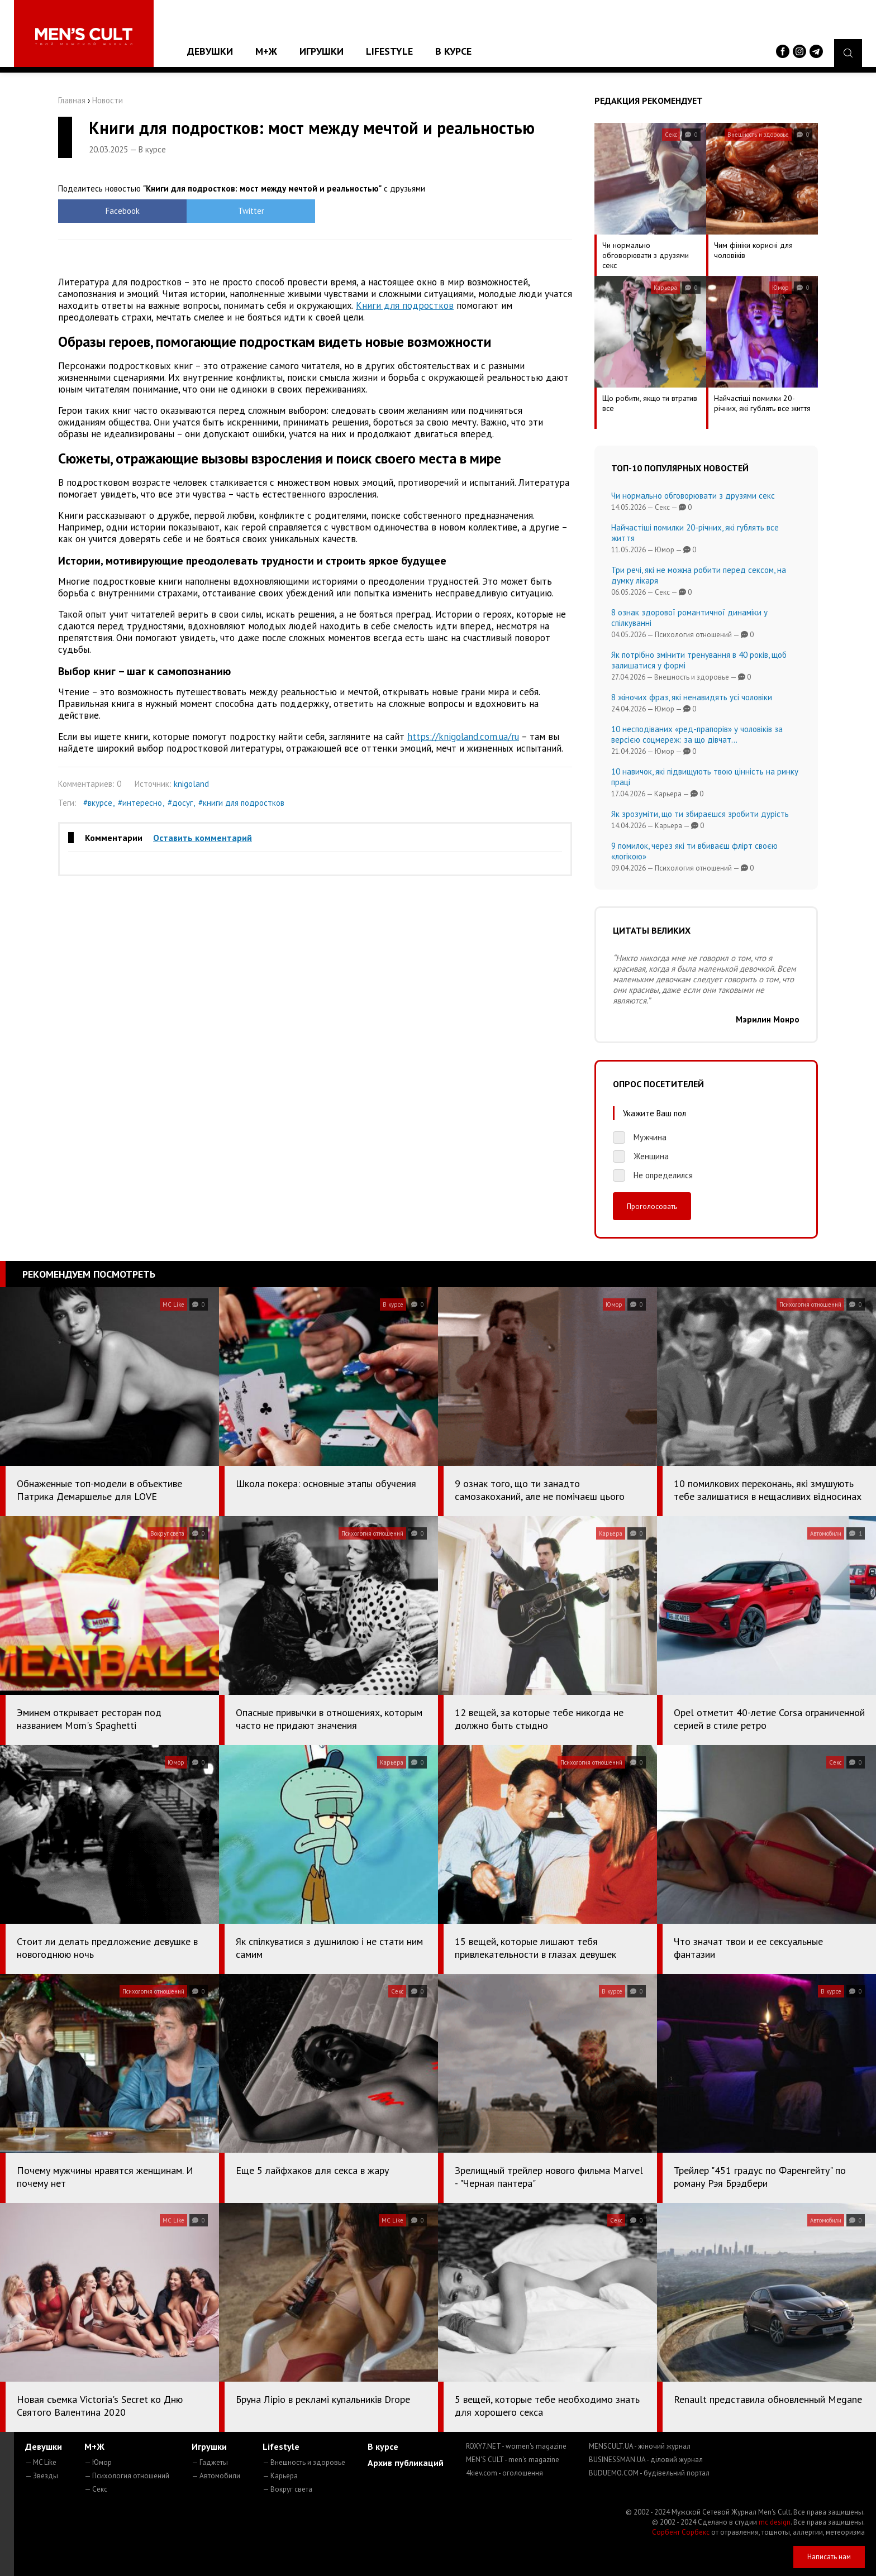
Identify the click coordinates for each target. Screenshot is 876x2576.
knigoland (191, 783)
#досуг (180, 802)
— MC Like (40, 2462)
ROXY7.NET (516, 2446)
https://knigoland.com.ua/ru (463, 736)
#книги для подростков (241, 802)
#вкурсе (97, 802)
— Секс (95, 2489)
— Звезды (41, 2476)
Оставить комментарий (202, 837)
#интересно (140, 802)
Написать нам (829, 2556)
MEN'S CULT (512, 2459)
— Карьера (280, 2476)
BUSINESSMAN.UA (646, 2459)
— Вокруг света (287, 2489)
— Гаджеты (210, 2462)
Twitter (251, 210)
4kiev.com (504, 2473)
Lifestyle (389, 51)
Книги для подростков (405, 305)
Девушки (210, 51)
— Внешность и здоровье (304, 2462)
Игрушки (321, 51)
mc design (775, 2522)
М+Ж (266, 51)
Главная (71, 100)
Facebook (123, 210)
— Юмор (98, 2462)
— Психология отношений (126, 2476)
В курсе (453, 51)
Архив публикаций (406, 2462)
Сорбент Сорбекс (681, 2532)
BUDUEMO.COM (649, 2473)
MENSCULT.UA (640, 2446)
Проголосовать (652, 1206)
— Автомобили (216, 2476)
